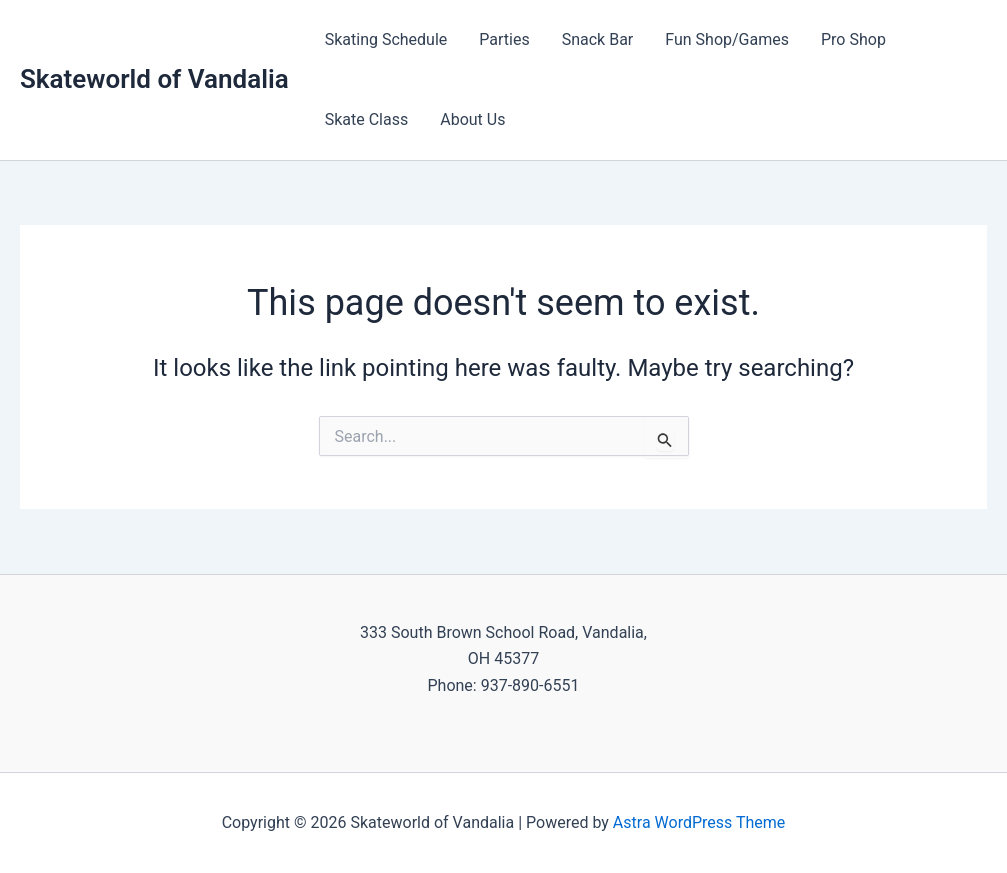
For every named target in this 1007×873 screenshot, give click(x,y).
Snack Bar (598, 39)
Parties (504, 39)
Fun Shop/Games (727, 39)
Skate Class (367, 119)
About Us (472, 119)
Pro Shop (853, 39)
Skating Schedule (386, 39)
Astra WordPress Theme (699, 822)
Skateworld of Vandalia (154, 79)
